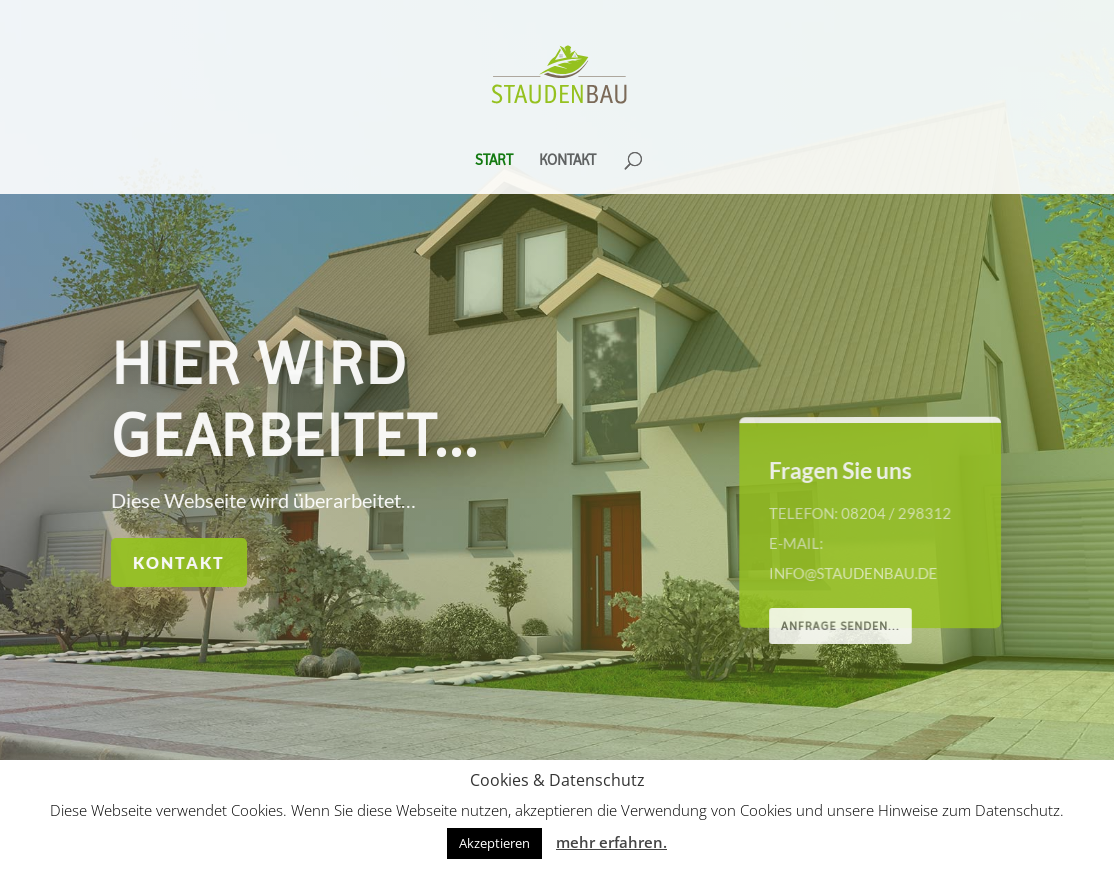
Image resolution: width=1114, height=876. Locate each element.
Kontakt (567, 161)
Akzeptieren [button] (494, 843)
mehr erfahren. (611, 842)
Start (494, 161)
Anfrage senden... (842, 626)
